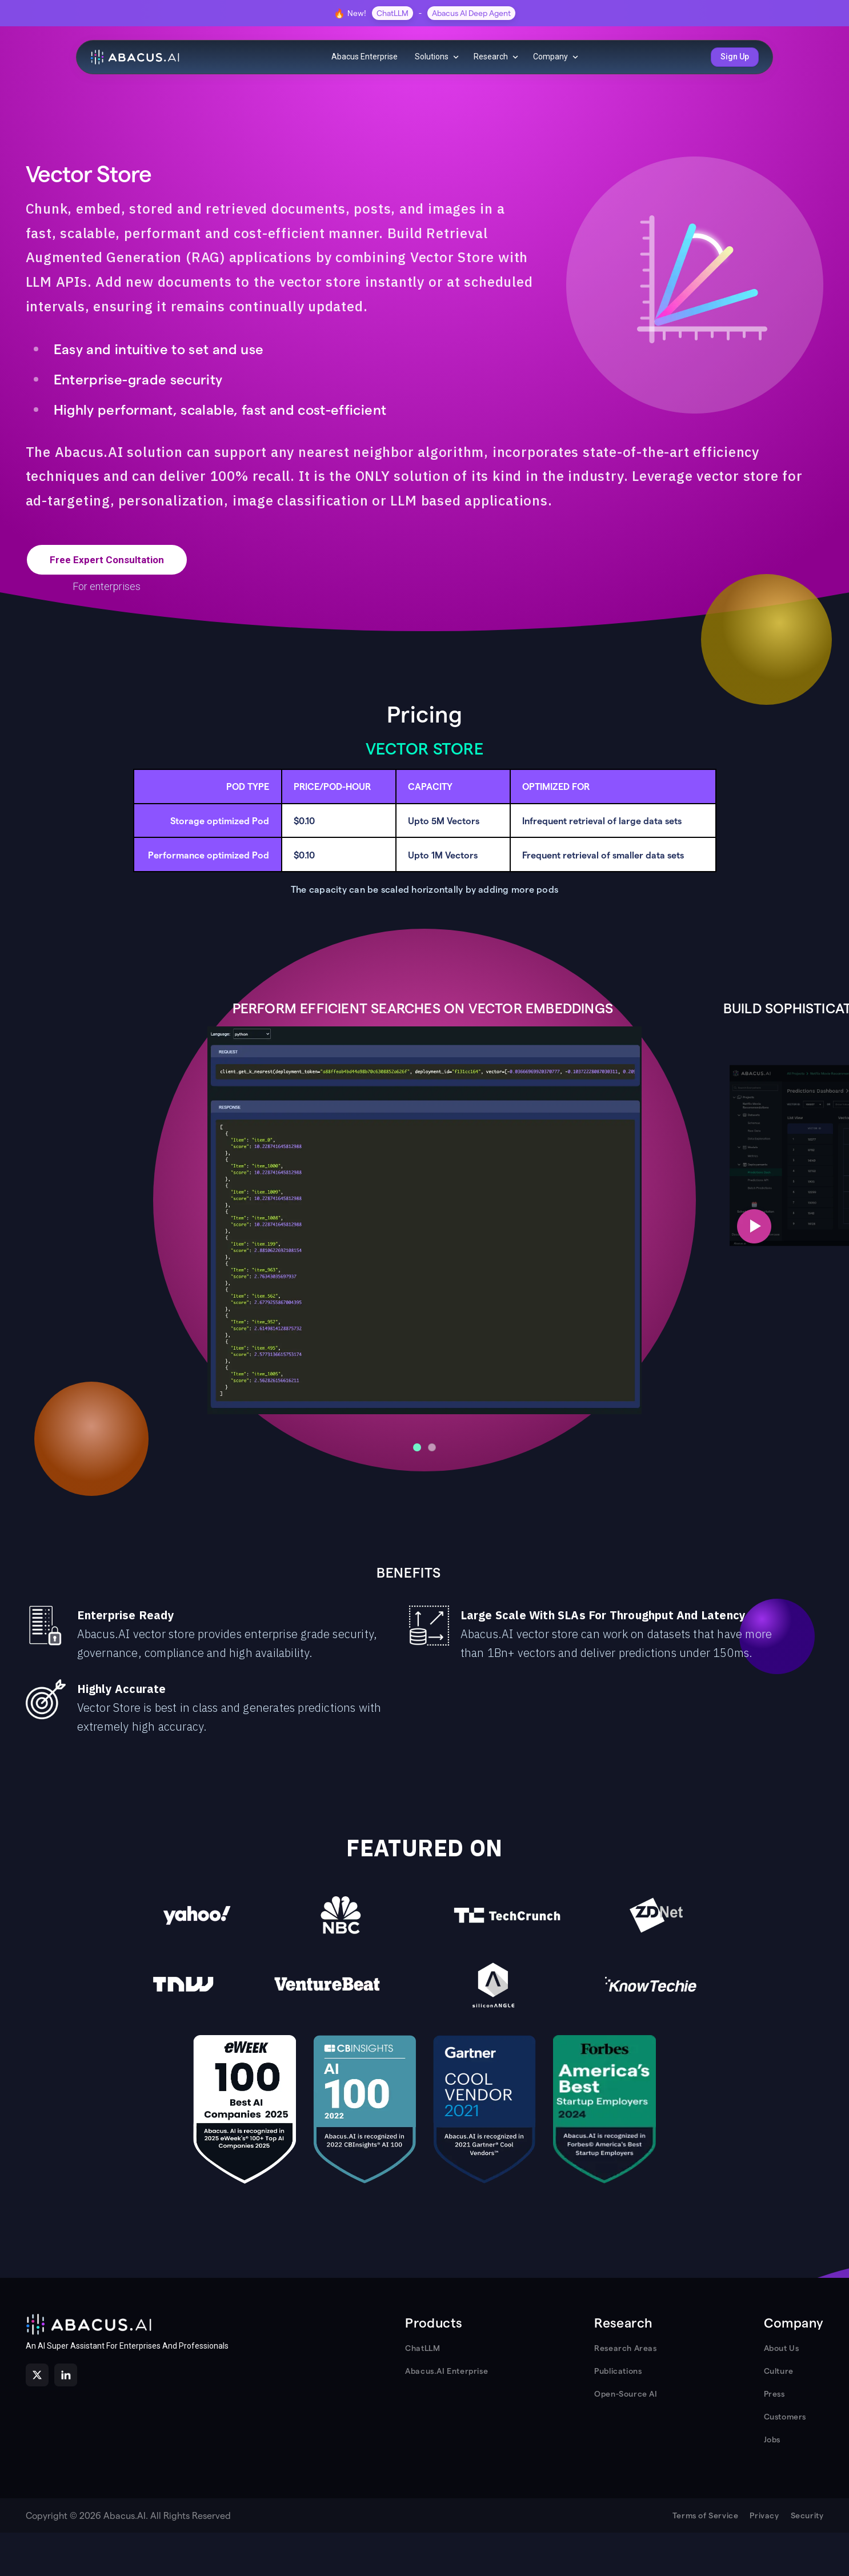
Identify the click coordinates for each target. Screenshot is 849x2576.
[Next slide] (754, 1226)
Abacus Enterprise (364, 56)
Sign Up (734, 56)
